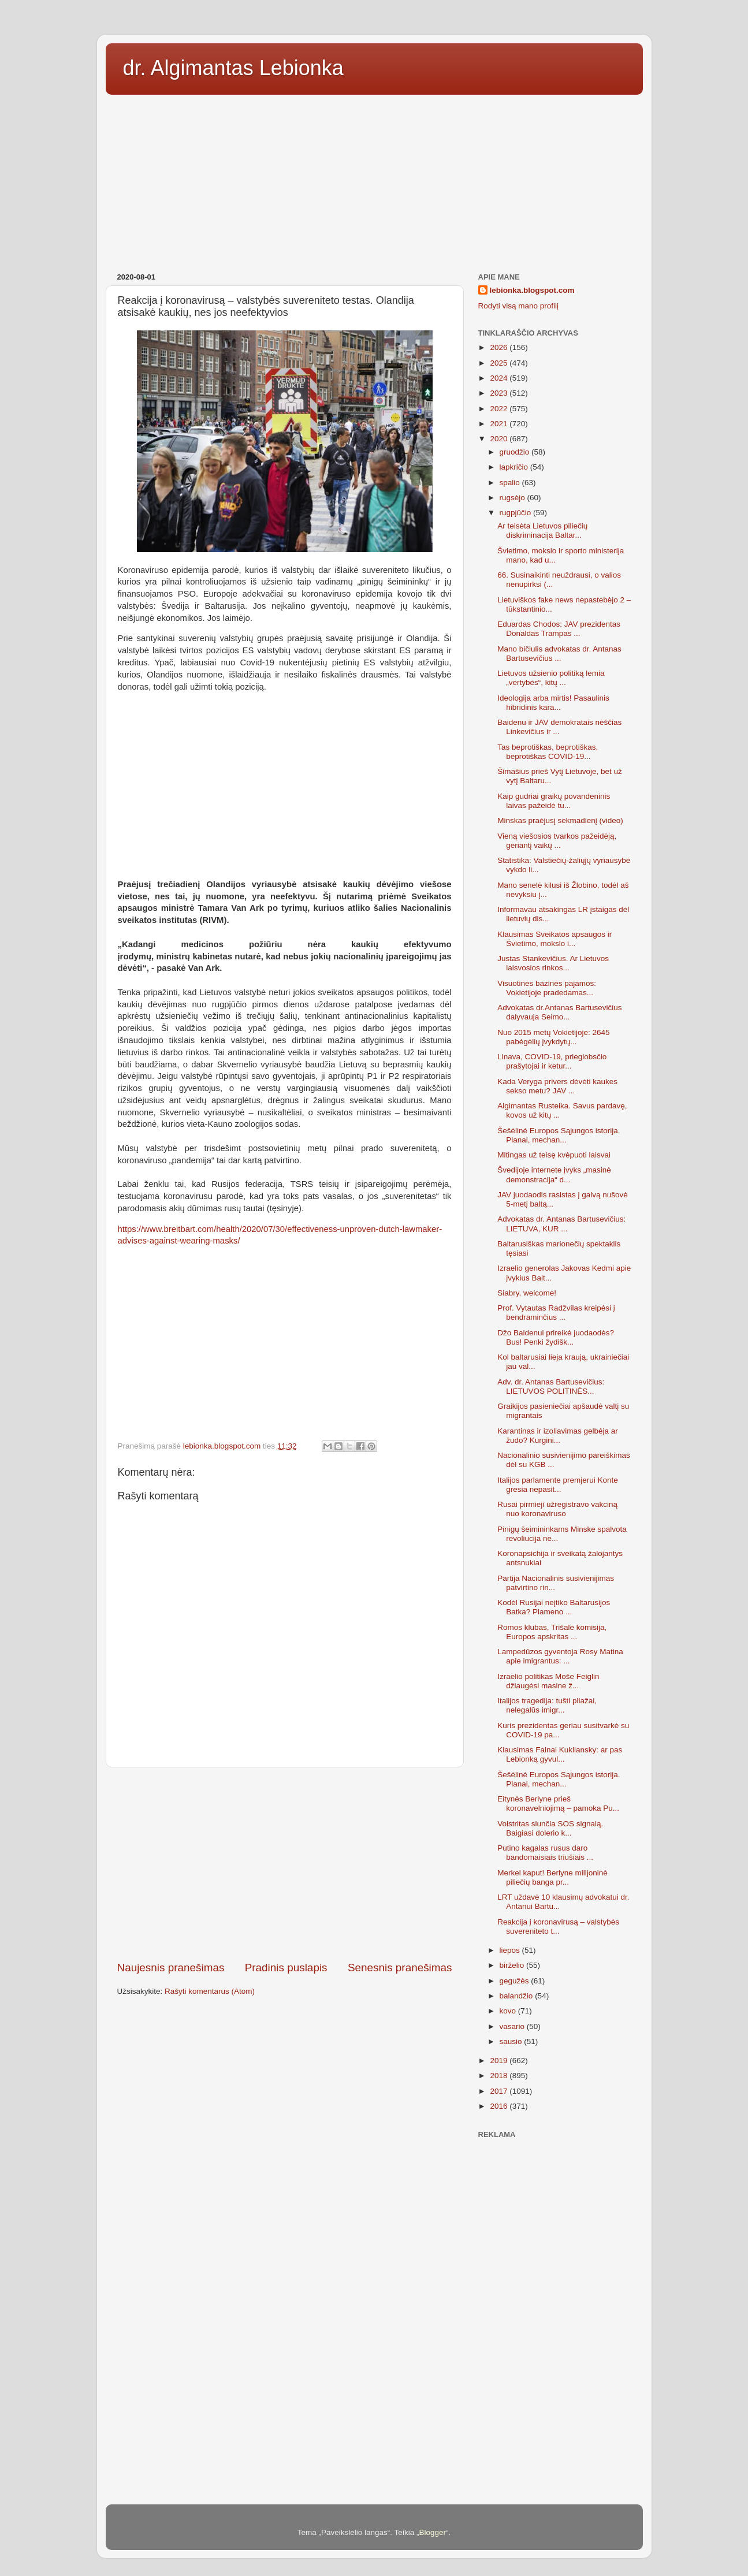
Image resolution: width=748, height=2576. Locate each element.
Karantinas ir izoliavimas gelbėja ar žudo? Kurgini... (557, 1436)
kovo (509, 2011)
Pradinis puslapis (286, 1967)
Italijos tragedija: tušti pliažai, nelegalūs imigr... (547, 1705)
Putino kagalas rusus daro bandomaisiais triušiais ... (545, 1853)
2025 (499, 363)
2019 (499, 2060)
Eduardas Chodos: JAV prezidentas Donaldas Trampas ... (558, 629)
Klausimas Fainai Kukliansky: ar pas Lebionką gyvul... (559, 1754)
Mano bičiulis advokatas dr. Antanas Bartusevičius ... (559, 653)
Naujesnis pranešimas (171, 1967)
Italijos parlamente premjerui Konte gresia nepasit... (557, 1485)
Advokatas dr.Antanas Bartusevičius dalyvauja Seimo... (559, 1012)
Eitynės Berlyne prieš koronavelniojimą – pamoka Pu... (558, 1803)
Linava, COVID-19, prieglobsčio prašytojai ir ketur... (551, 1061)
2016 (499, 2106)
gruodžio (516, 452)
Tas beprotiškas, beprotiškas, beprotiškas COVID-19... (547, 752)
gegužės (515, 1980)
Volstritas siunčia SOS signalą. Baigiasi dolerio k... (550, 1828)
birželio (513, 1965)
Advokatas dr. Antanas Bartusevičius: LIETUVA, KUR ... (561, 1224)
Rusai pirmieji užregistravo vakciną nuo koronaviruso (557, 1509)
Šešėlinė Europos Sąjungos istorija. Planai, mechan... (558, 1135)
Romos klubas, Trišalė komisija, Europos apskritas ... (551, 1632)
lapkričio (515, 467)
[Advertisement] (374, 179)
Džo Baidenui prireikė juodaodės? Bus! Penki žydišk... (555, 1337)
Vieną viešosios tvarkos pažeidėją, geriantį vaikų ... (556, 841)
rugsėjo (513, 497)
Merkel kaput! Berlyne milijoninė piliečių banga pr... (552, 1877)
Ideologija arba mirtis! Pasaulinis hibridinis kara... (553, 703)
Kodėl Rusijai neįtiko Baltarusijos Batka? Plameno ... (553, 1607)
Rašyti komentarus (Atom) (210, 1991)
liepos (511, 1950)
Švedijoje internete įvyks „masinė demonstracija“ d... (554, 1174)
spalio (511, 482)
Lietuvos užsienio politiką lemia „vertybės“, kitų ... (550, 678)
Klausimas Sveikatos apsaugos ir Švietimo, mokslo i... (554, 939)
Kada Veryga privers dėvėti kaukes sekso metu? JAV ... (557, 1086)
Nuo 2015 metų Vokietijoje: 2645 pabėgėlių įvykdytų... (553, 1037)
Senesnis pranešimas (400, 1967)
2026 (499, 347)
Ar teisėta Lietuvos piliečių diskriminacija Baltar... (542, 530)
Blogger (432, 2532)
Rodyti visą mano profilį (518, 305)
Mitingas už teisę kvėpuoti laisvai (554, 1155)
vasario (513, 2026)
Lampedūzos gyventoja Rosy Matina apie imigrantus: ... (560, 1656)
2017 (499, 2091)
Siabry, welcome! (526, 1293)
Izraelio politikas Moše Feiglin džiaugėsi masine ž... (548, 1681)
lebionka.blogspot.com (532, 290)
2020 (499, 438)
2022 (499, 408)
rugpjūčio (517, 512)
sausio (512, 2041)
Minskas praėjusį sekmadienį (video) (560, 820)
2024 (499, 378)
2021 (499, 423)
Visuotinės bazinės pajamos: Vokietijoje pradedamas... (546, 988)
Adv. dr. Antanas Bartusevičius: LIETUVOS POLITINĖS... (550, 1386)
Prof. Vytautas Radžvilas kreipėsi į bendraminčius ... (556, 1312)
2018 (499, 2075)
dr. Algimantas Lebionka (233, 68)
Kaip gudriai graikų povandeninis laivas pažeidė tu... (553, 801)
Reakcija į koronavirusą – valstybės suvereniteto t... (558, 1926)
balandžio (517, 1995)
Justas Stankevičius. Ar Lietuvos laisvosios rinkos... (553, 963)
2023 (499, 393)
